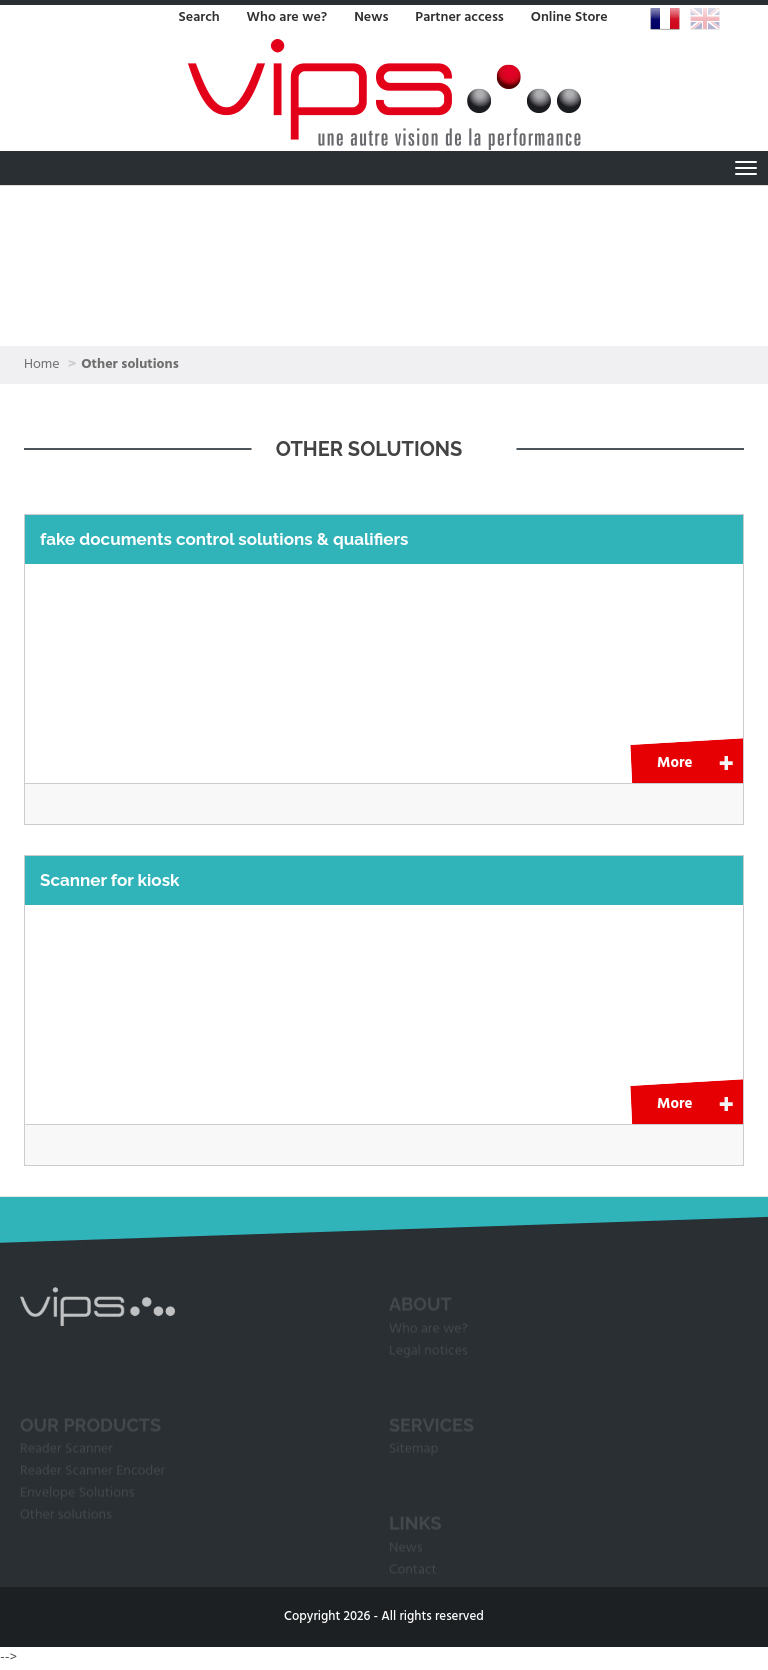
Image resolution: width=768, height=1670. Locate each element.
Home (42, 364)
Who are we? (287, 17)
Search (198, 17)
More (674, 763)
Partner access (459, 17)
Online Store (569, 17)
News (371, 17)
